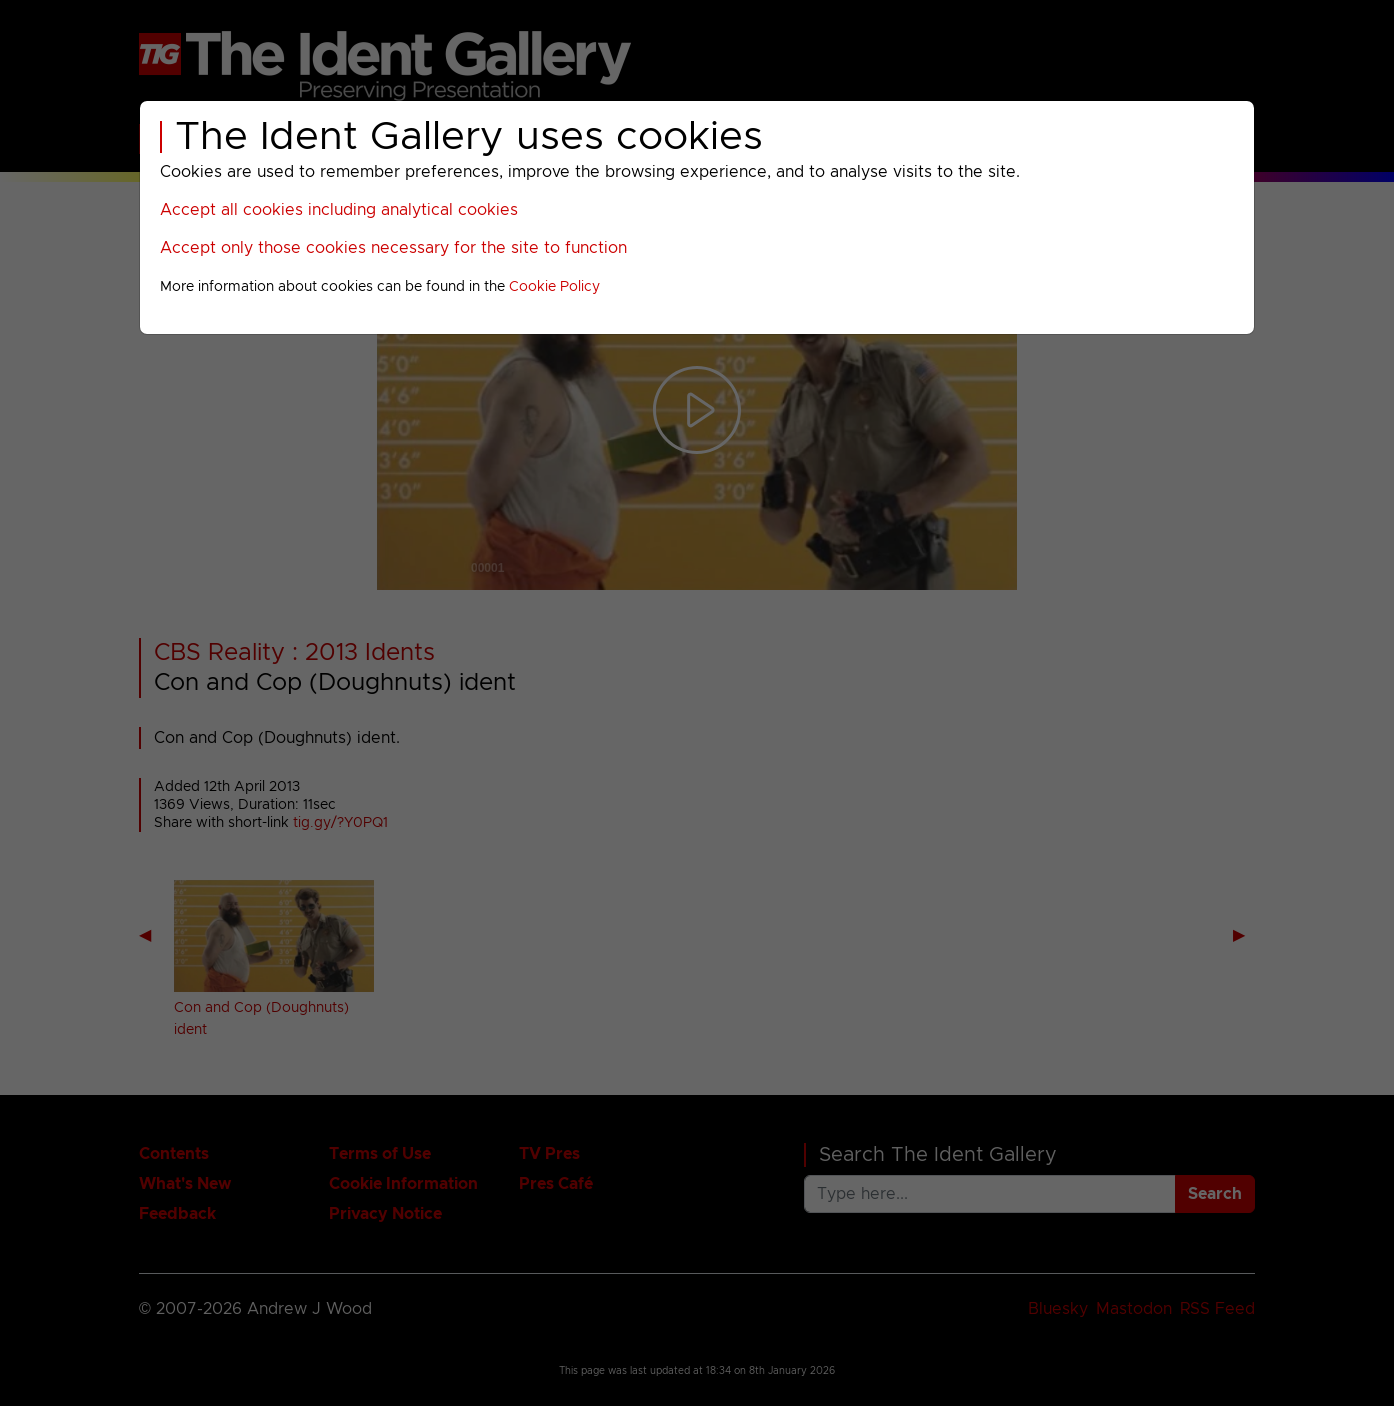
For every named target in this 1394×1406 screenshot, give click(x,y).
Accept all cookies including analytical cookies (339, 210)
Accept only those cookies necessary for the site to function (393, 248)
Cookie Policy (554, 287)
